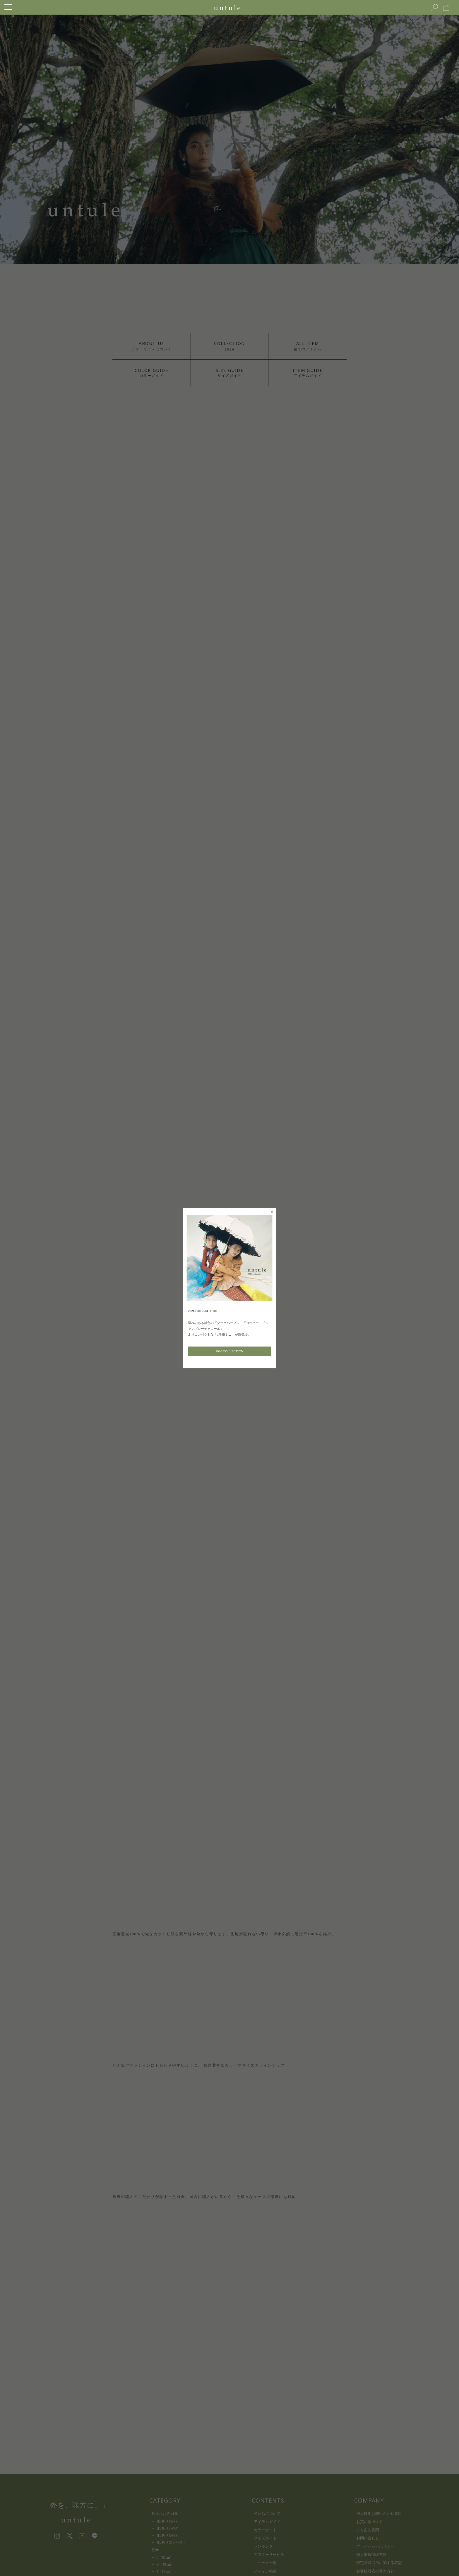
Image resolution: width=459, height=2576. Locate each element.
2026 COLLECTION (229, 1351)
